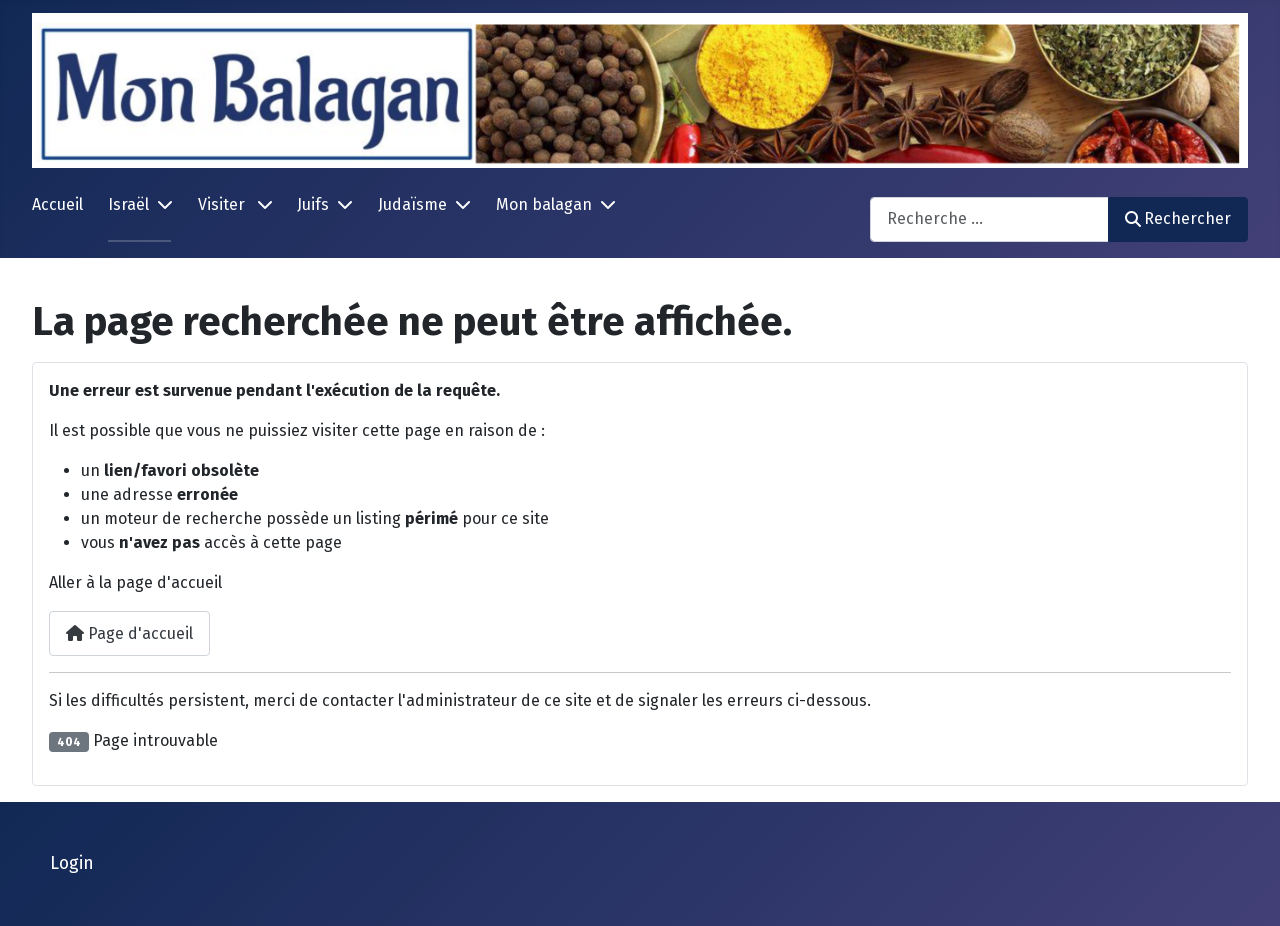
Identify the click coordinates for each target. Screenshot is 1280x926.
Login (72, 863)
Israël (128, 204)
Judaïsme (412, 204)
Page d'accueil (129, 633)
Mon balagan (544, 204)
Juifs (313, 204)
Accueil (57, 204)
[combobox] (989, 219)
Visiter (223, 204)
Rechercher (1178, 218)
